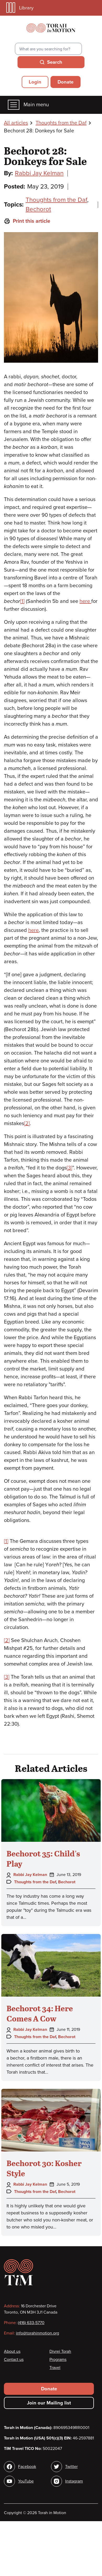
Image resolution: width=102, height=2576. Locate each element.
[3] (69, 1168)
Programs (57, 2359)
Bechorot (38, 209)
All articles (16, 123)
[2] (27, 1123)
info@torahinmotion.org (37, 2333)
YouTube (26, 2481)
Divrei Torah (60, 2351)
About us (12, 2351)
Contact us (14, 2359)
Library (19, 7)
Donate (65, 82)
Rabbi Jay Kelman (39, 173)
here (85, 601)
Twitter (71, 2466)
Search (54, 62)
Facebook (27, 2466)
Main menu (28, 105)
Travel (54, 2367)
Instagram (74, 2481)
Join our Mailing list (49, 2403)
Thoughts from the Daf (61, 123)
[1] (22, 601)
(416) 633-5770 (31, 2322)
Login (35, 82)
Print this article (27, 221)
